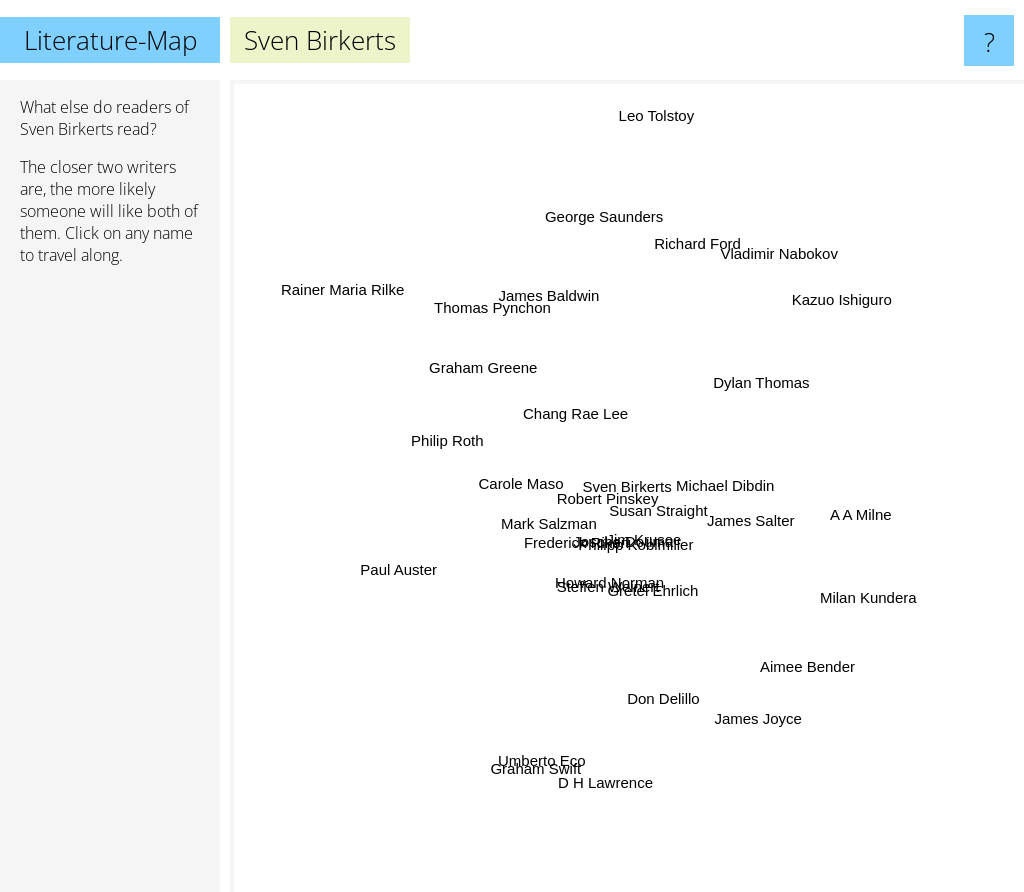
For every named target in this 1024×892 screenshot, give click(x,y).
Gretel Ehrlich (654, 580)
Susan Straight (659, 505)
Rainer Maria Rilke (330, 287)
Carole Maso (522, 490)
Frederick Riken (575, 547)
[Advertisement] (110, 587)
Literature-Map (110, 40)
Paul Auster (403, 567)
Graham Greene (452, 372)
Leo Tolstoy (667, 102)
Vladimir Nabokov (784, 239)
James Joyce (767, 745)
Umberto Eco (539, 779)
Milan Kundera (892, 599)
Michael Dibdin (727, 480)
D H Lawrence (602, 772)
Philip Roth (429, 456)
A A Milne (850, 519)
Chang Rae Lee (564, 399)
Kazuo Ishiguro (858, 282)
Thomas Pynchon (483, 292)
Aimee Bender (797, 678)
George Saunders (608, 215)
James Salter (745, 519)
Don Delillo (674, 706)
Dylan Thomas (780, 375)
